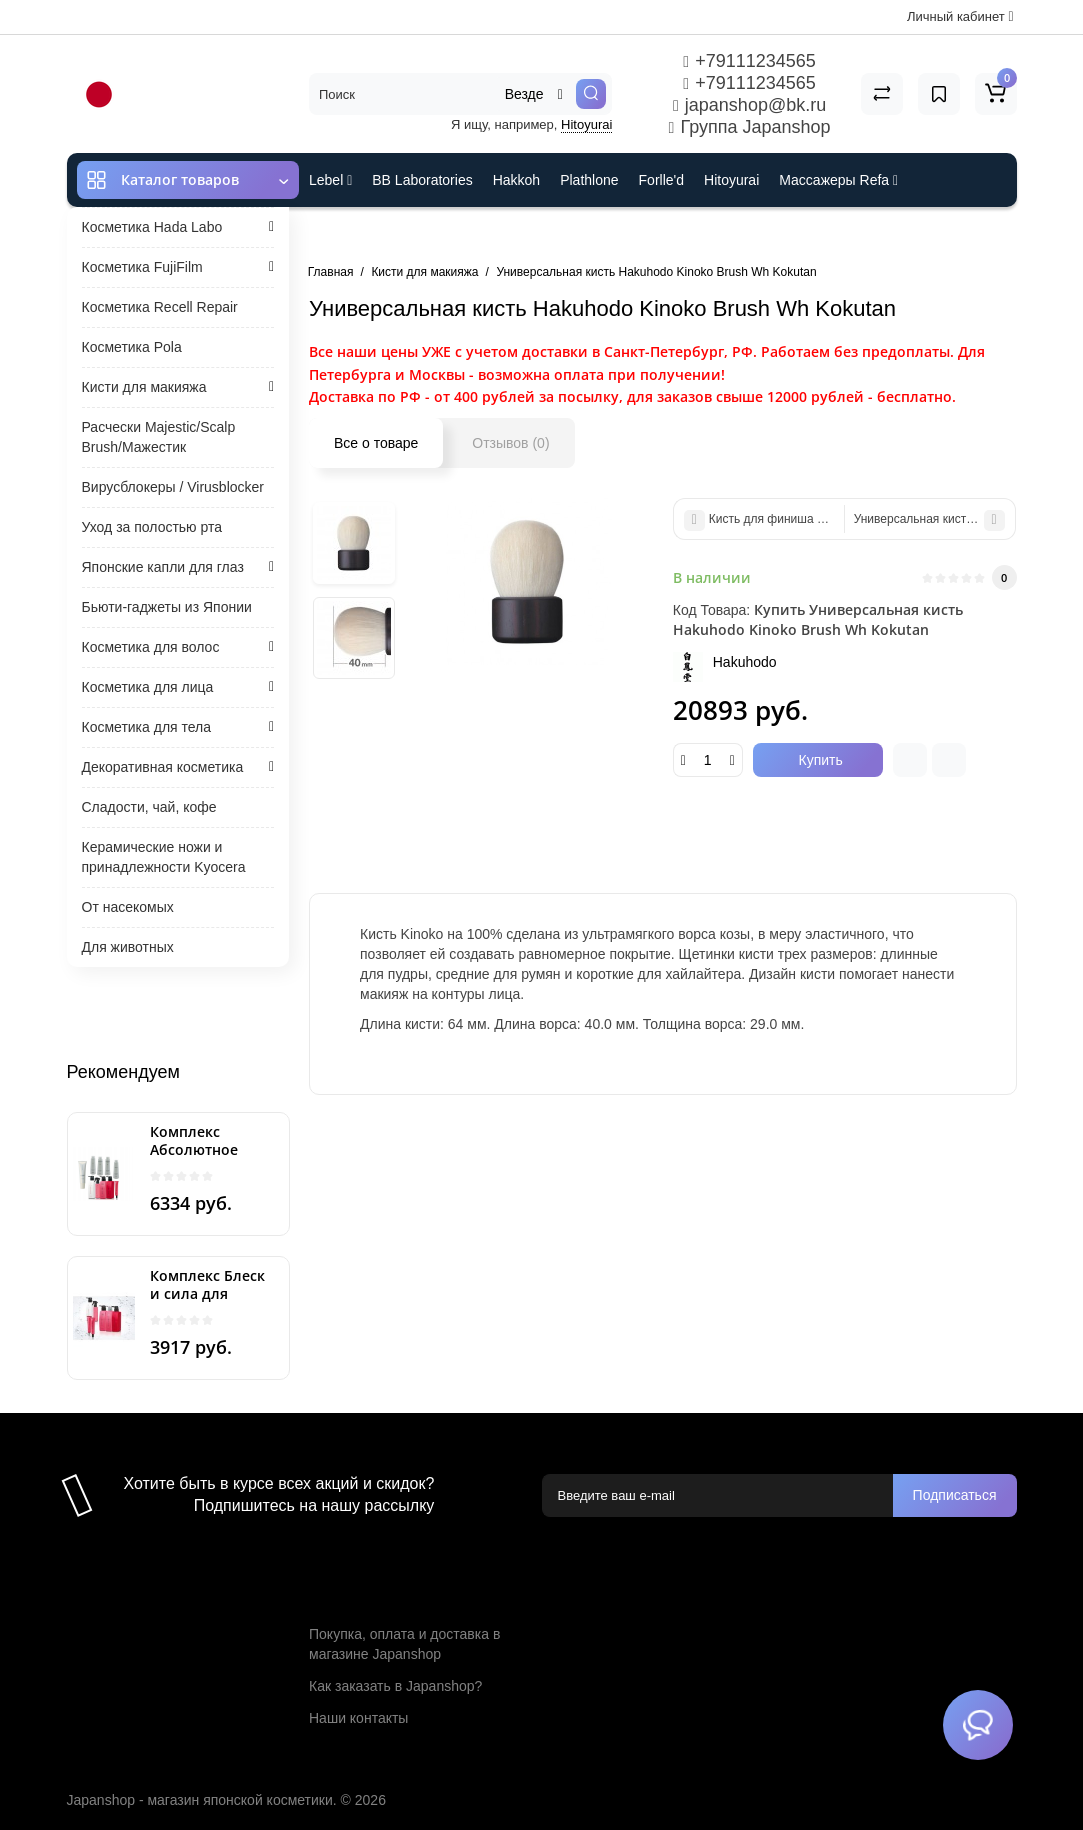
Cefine (442, 234)
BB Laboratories (422, 180)
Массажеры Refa (838, 180)
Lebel (330, 180)
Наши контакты (358, 1718)
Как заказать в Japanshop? (395, 1686)
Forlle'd (661, 180)
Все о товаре (376, 443)
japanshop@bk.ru (749, 105)
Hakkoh (516, 180)
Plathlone (589, 180)
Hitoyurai (586, 124)
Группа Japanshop (750, 127)
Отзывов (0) (510, 443)
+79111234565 (749, 61)
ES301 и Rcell (353, 234)
